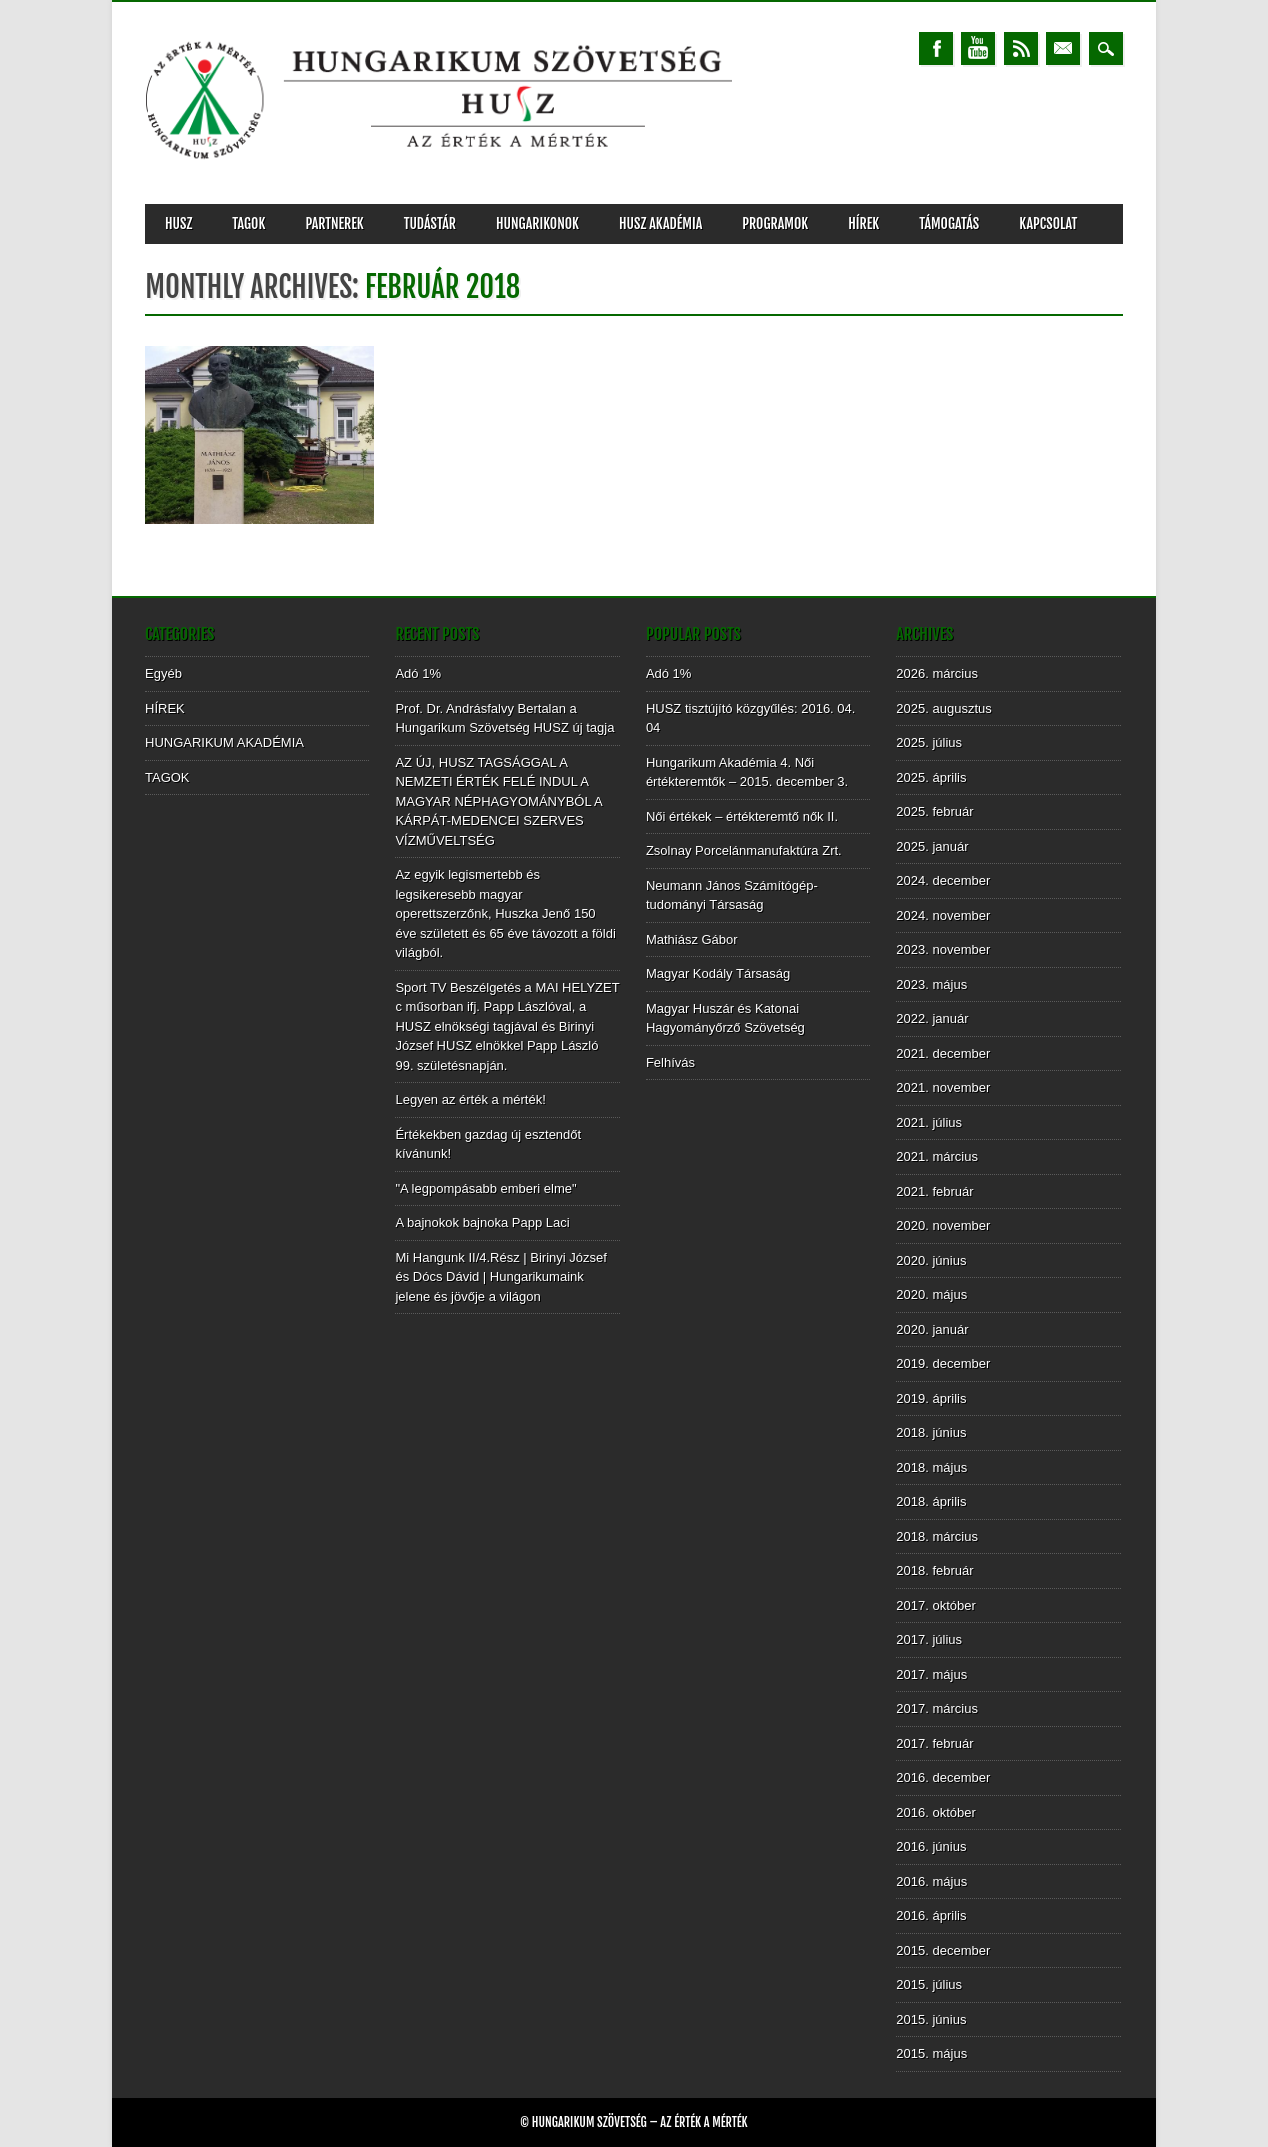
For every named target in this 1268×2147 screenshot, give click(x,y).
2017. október (936, 1605)
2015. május (931, 2053)
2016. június (931, 1846)
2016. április (931, 1915)
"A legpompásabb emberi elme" (485, 1188)
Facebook (936, 48)
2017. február (934, 1743)
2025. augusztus (943, 708)
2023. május (931, 984)
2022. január (932, 1018)
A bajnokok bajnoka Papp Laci (482, 1222)
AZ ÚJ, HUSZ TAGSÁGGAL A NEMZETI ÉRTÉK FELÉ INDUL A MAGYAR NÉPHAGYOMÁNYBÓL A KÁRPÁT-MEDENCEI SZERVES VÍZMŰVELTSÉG (498, 801)
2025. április (931, 777)
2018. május (931, 1467)
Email (1063, 48)
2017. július (929, 1639)
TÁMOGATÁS (949, 223)
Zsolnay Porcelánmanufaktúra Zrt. (744, 850)
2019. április (931, 1398)
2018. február (934, 1570)
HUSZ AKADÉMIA (660, 223)
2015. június (931, 2019)
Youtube (978, 48)
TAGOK (248, 223)
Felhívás (670, 1062)
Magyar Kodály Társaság (718, 973)
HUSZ (178, 223)
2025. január (932, 846)
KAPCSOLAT (1048, 223)
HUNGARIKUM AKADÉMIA (224, 742)
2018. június (931, 1432)
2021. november (943, 1087)
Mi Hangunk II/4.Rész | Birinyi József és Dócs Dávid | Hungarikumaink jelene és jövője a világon (500, 1277)
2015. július (929, 1984)
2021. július (929, 1122)
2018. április (931, 1501)
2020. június (931, 1260)
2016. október (936, 1812)
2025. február (934, 811)
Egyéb (163, 673)
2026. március (937, 673)
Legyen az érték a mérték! (470, 1099)
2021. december (943, 1053)
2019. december (943, 1363)
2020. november (943, 1225)
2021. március (937, 1156)
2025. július (929, 742)
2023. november (943, 949)
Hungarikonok (537, 223)
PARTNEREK (334, 223)
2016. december (943, 1777)
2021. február (934, 1191)
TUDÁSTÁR (430, 223)
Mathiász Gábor (692, 939)
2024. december (943, 880)
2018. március (937, 1536)
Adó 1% (418, 673)
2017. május (931, 1674)
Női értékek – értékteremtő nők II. (742, 816)
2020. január (932, 1329)
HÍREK (863, 223)
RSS (1021, 48)
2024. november (943, 915)
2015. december (943, 1950)
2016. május (931, 1881)
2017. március (937, 1708)
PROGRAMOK (775, 223)
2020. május (931, 1294)
